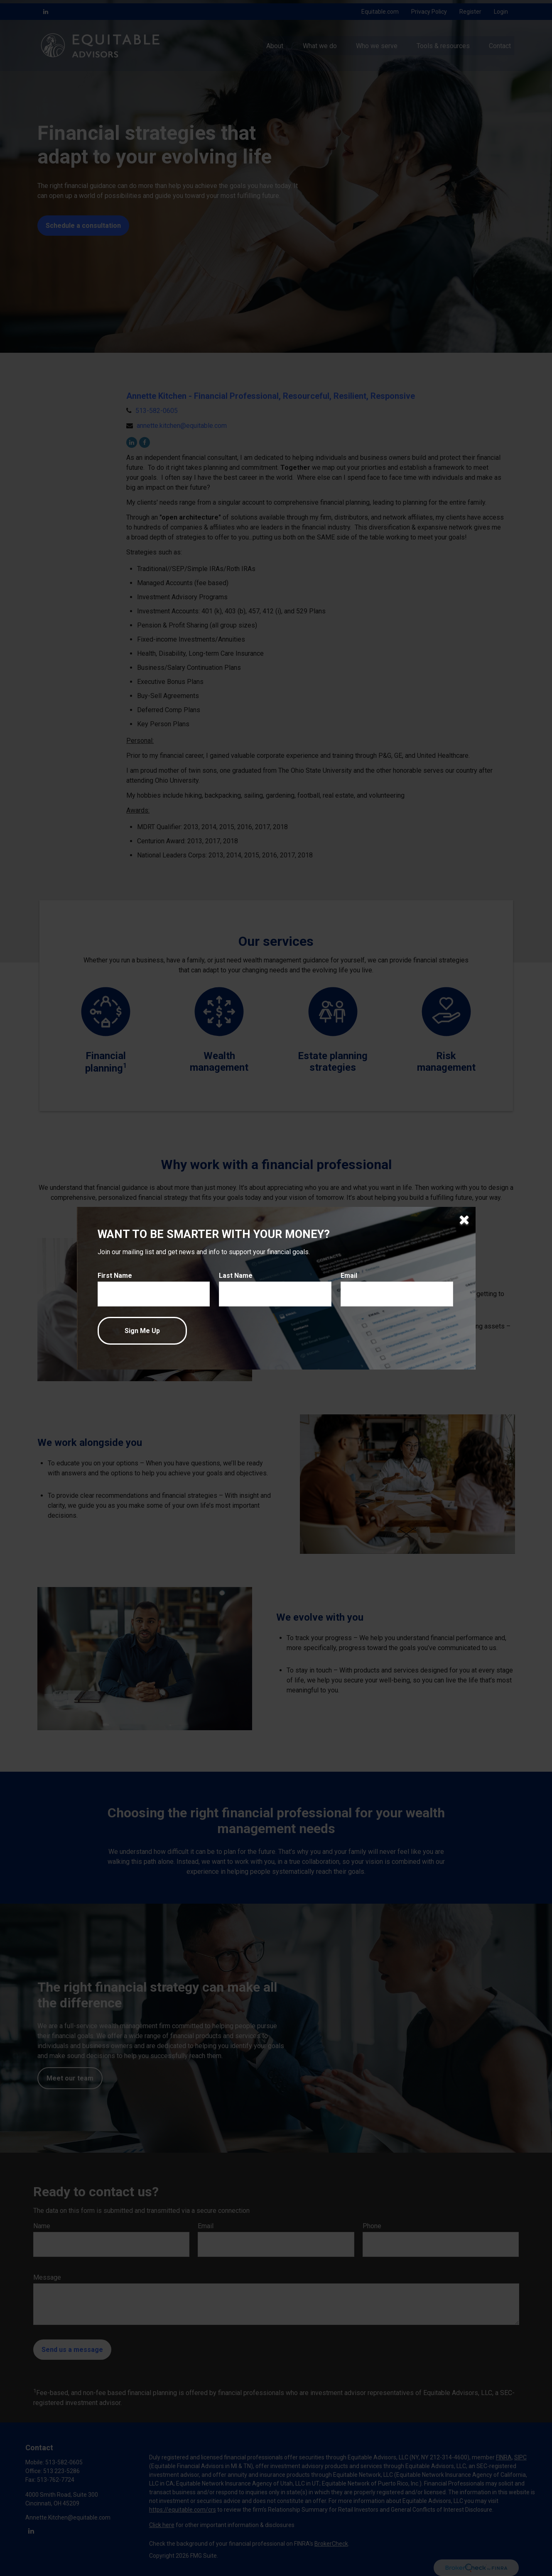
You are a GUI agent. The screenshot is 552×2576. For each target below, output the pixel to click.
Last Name (236, 1275)
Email (349, 1275)
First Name (115, 1275)
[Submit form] (142, 1331)
